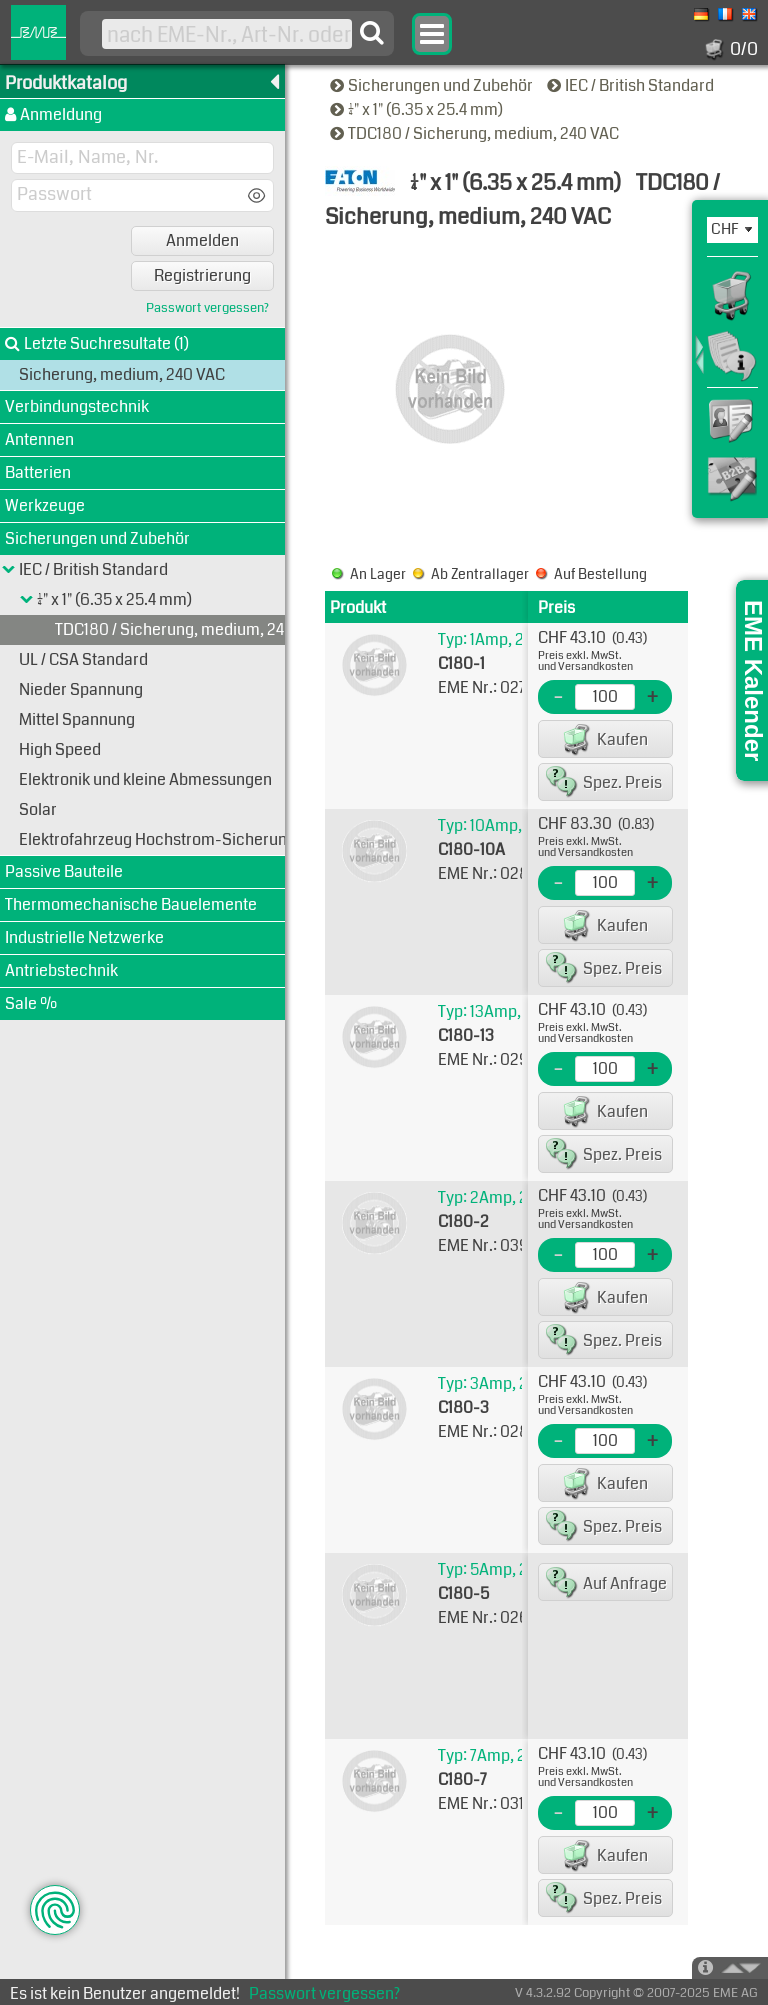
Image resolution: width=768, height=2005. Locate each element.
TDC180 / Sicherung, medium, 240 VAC (476, 133)
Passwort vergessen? (207, 308)
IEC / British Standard (632, 85)
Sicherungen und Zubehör (433, 85)
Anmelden (202, 240)
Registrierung (202, 275)
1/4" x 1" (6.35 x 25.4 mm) (418, 109)
